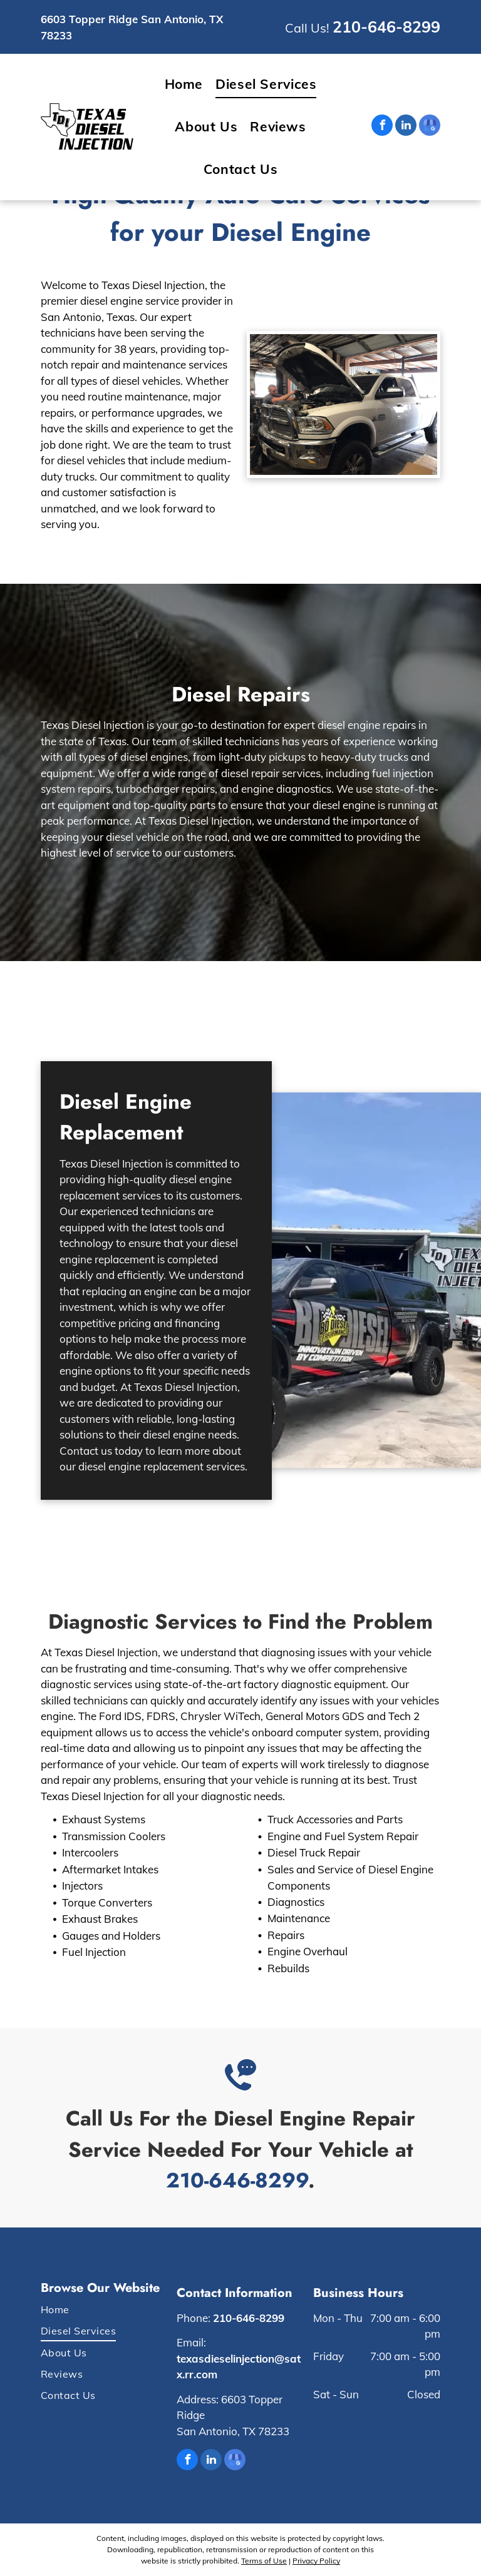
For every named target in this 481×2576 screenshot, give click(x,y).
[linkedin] (405, 127)
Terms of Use (264, 2560)
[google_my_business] (429, 127)
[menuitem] (184, 84)
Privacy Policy (316, 2560)
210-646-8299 (386, 26)
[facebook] (382, 127)
